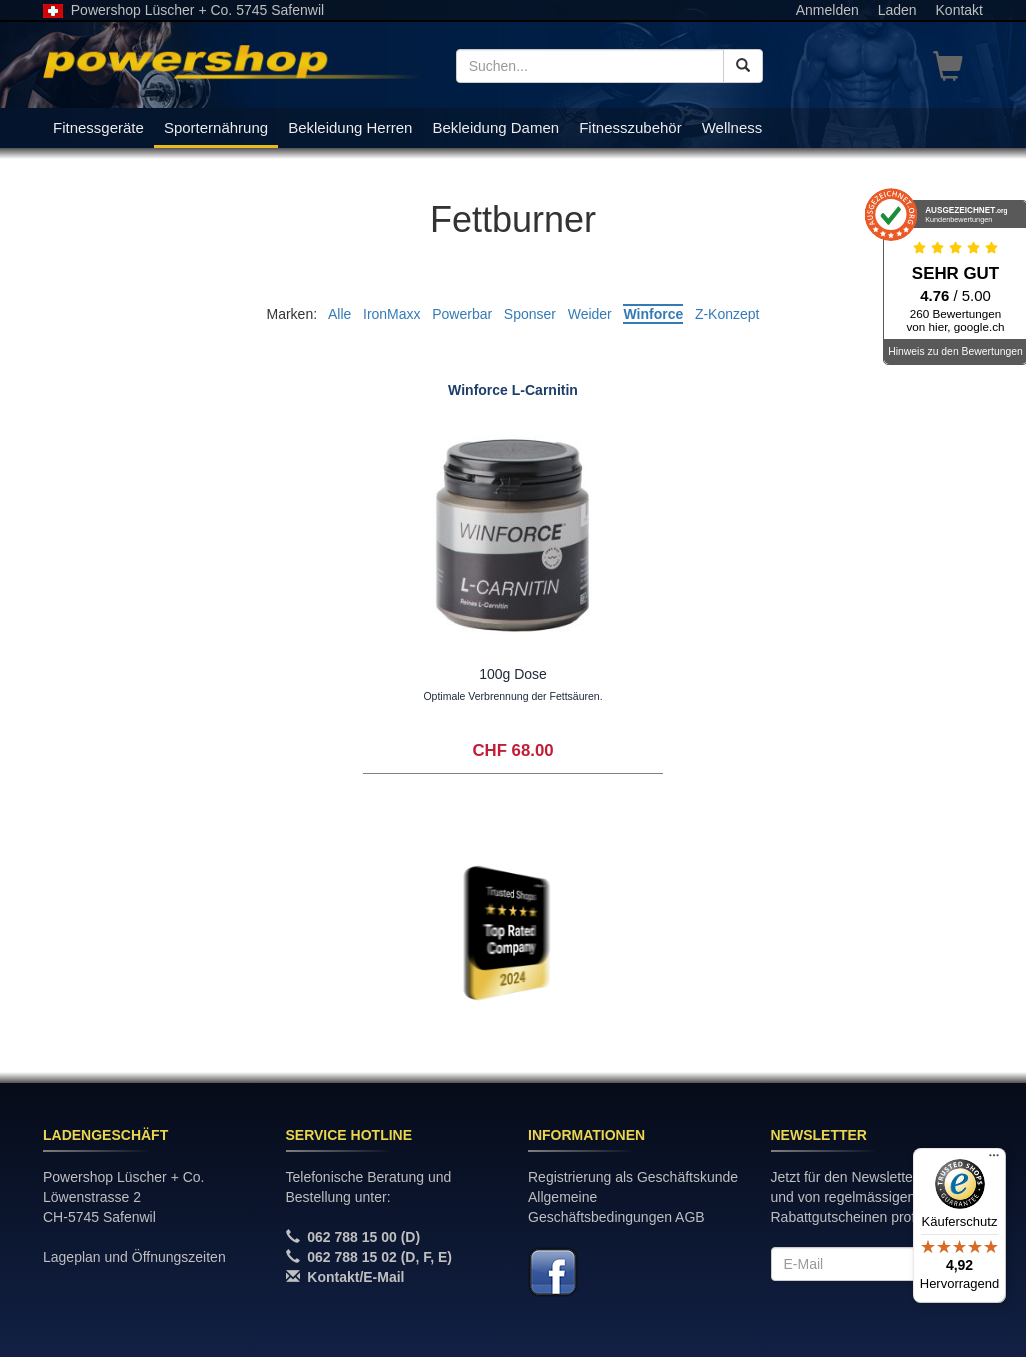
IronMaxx (392, 314)
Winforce (653, 314)
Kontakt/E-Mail (355, 1277)
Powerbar (462, 314)
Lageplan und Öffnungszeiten (134, 1257)
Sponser (530, 314)
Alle (339, 314)
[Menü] (994, 1160)
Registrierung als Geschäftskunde (633, 1177)
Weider (590, 314)
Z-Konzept (727, 314)
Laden (897, 10)
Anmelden (827, 10)
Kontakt (959, 10)
